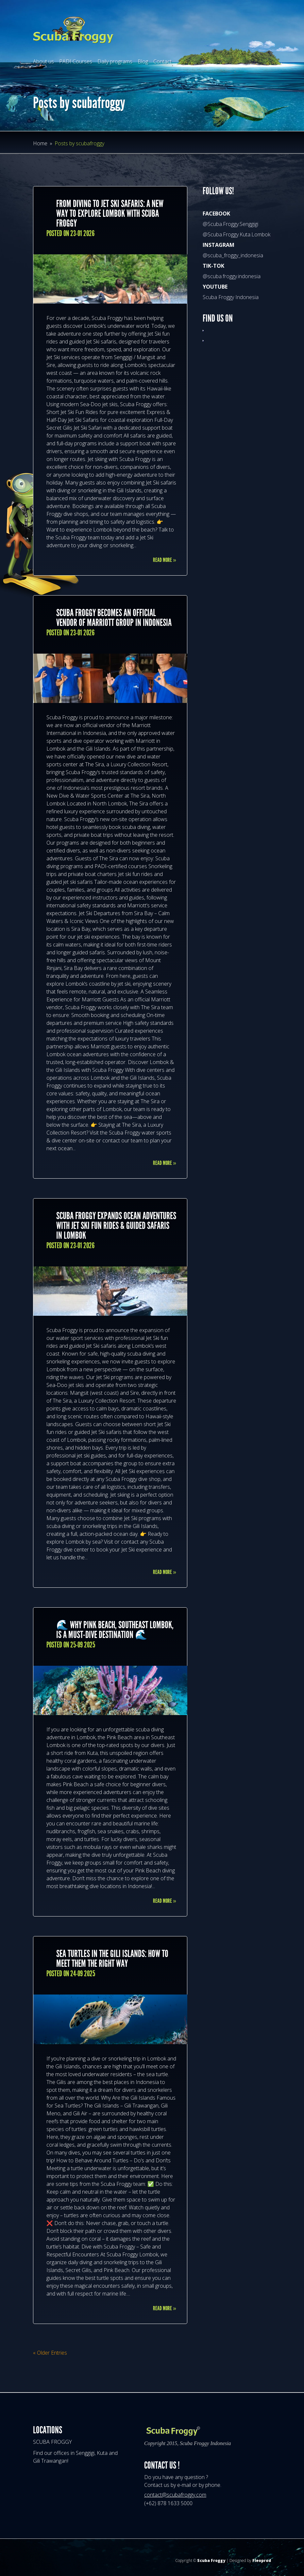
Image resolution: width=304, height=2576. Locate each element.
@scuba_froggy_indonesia (233, 255)
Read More (164, 560)
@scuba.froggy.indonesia (232, 276)
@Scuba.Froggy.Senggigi (230, 224)
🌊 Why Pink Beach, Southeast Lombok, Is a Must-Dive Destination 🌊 (115, 1630)
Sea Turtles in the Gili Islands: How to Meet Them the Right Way (112, 1958)
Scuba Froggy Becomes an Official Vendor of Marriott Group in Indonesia (114, 617)
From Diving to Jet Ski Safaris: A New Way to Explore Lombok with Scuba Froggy (109, 213)
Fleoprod (261, 2560)
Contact (162, 61)
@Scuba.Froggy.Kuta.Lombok (236, 234)
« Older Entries (50, 2352)
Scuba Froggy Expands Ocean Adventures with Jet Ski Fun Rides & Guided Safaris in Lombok (116, 1225)
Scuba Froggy (211, 2560)
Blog (143, 61)
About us (43, 61)
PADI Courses (75, 61)
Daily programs (114, 61)
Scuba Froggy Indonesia (231, 297)
